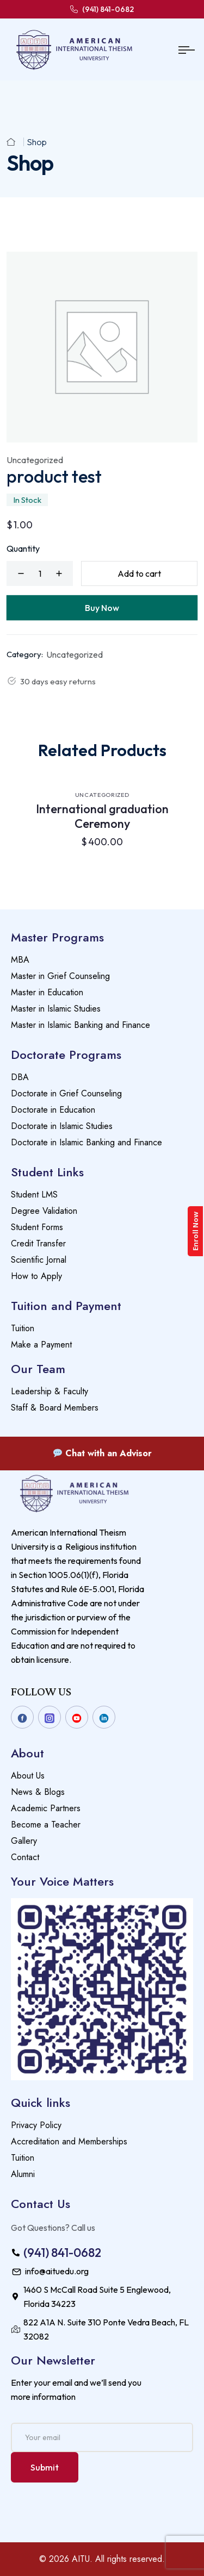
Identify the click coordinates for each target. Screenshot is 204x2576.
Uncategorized (35, 459)
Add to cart (139, 573)
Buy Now (102, 607)
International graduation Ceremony (102, 816)
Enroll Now (196, 1231)
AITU (81, 2559)
